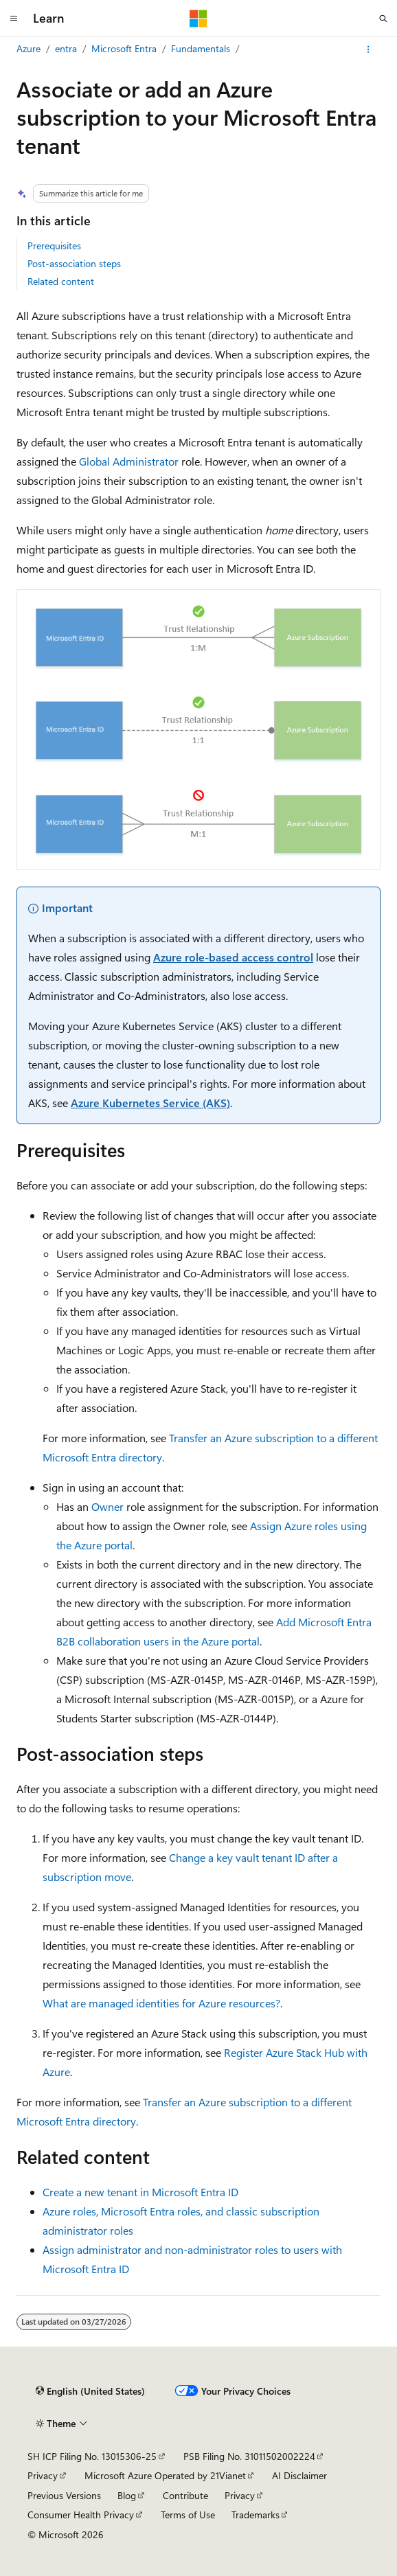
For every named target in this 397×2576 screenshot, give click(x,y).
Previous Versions (64, 2495)
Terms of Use (188, 2514)
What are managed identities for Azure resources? (161, 2003)
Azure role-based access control (233, 957)
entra (66, 48)
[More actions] (368, 49)
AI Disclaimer (299, 2475)
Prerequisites (54, 245)
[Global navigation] (13, 18)
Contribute (185, 2495)
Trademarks (255, 2514)
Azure (28, 48)
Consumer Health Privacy (80, 2514)
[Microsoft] (198, 18)
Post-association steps (74, 263)
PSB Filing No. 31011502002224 (249, 2456)
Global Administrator (129, 461)
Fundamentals (200, 48)
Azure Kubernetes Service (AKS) (150, 1102)
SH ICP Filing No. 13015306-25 (92, 2456)
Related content (60, 281)
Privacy (42, 2475)
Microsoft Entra (124, 48)
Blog (126, 2495)
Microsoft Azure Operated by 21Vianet (165, 2475)
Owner (107, 1506)
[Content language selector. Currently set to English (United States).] (90, 2391)
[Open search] (383, 18)
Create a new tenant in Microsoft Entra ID (140, 2192)
